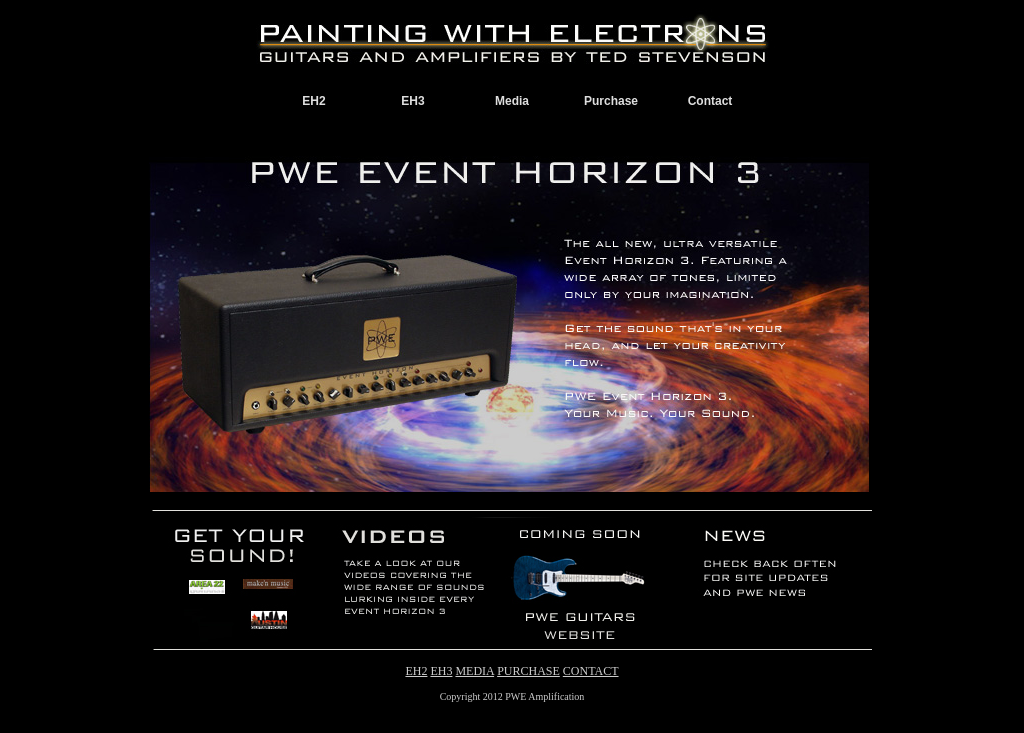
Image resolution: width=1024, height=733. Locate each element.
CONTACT (591, 671)
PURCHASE (528, 671)
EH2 (313, 101)
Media (512, 101)
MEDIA (474, 671)
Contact (710, 101)
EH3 (412, 101)
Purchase (611, 101)
